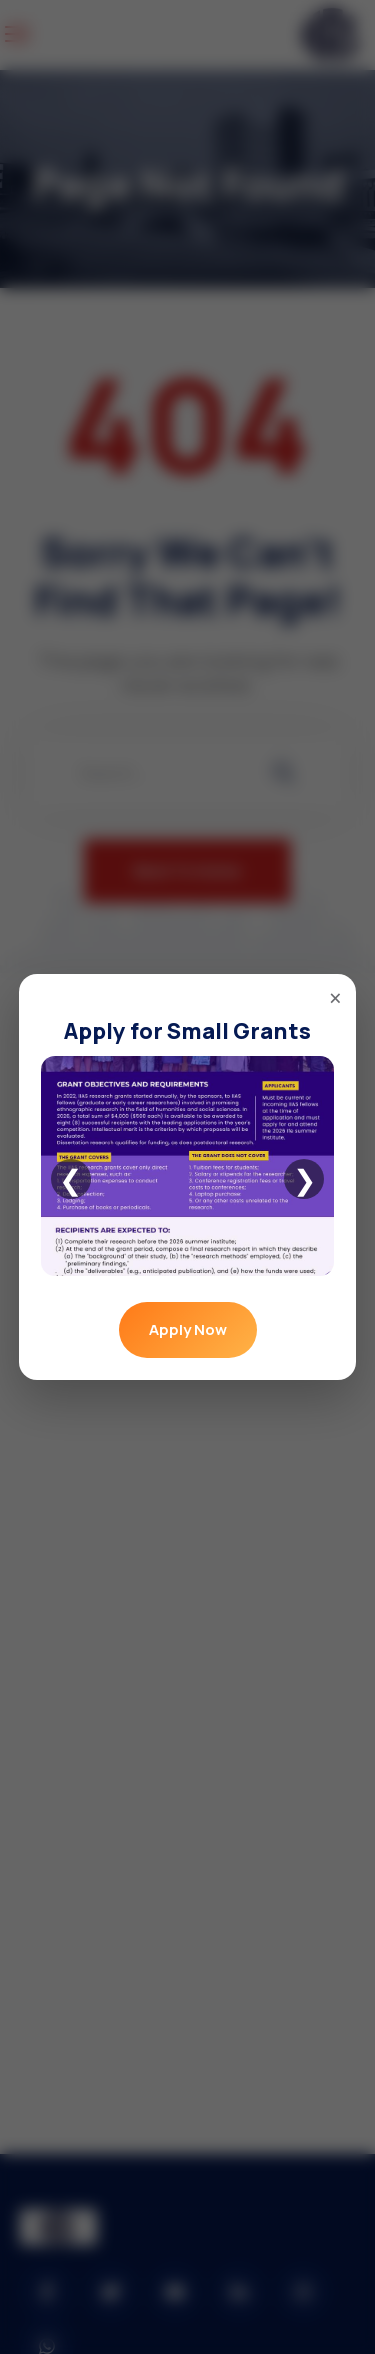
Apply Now (188, 1329)
